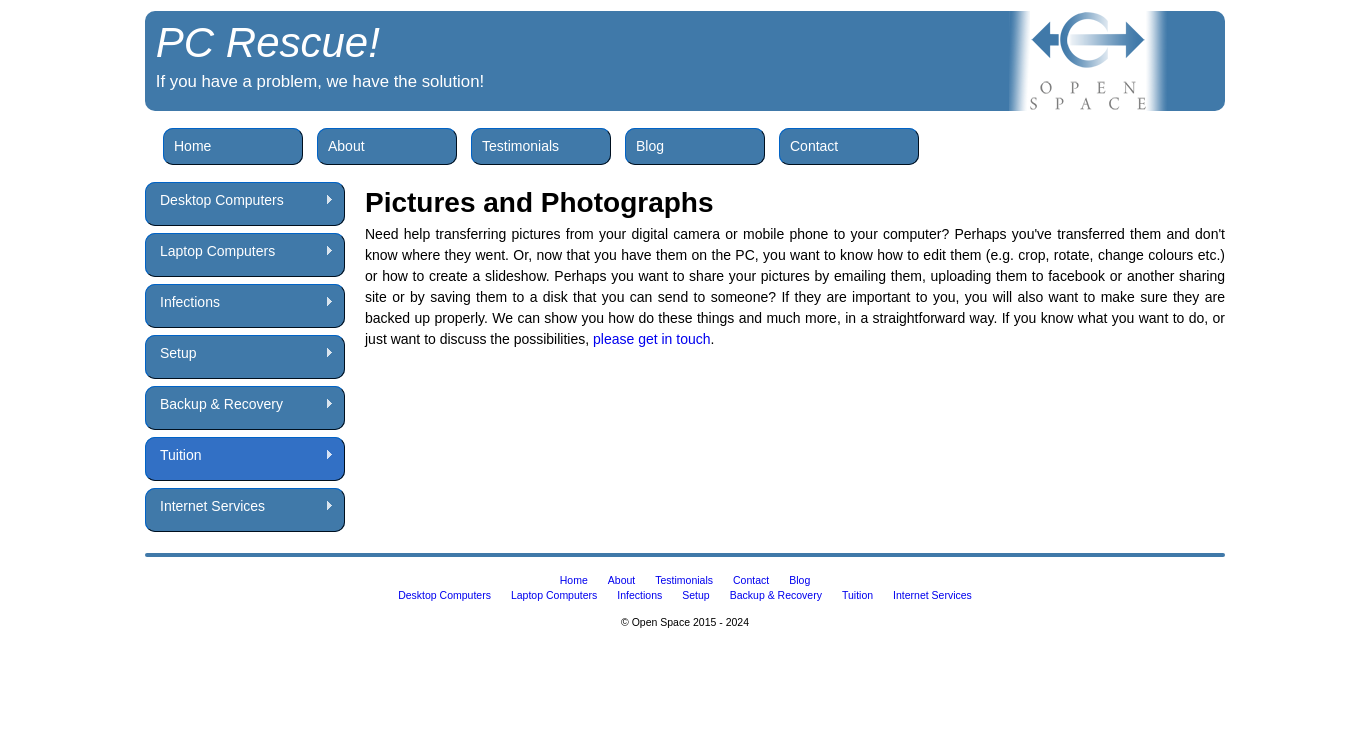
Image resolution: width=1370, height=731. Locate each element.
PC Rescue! (268, 42)
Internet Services (239, 506)
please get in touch (652, 339)
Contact (814, 146)
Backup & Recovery (239, 404)
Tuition (239, 455)
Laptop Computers (239, 251)
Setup (239, 353)
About (346, 146)
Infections (239, 302)
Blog (650, 146)
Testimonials (520, 146)
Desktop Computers (239, 200)
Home (192, 146)
